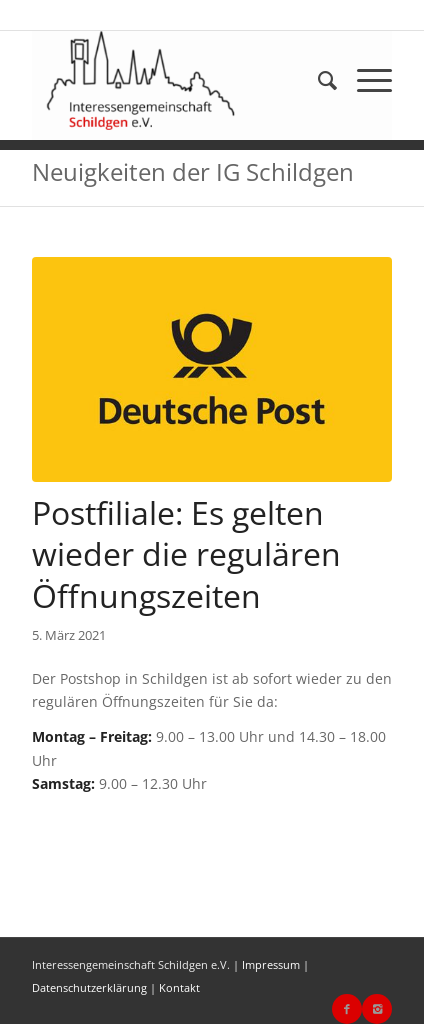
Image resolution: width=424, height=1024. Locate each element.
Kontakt (179, 987)
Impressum (271, 964)
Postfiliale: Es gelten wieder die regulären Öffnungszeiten (186, 554)
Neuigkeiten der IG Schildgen (193, 171)
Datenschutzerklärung (89, 987)
